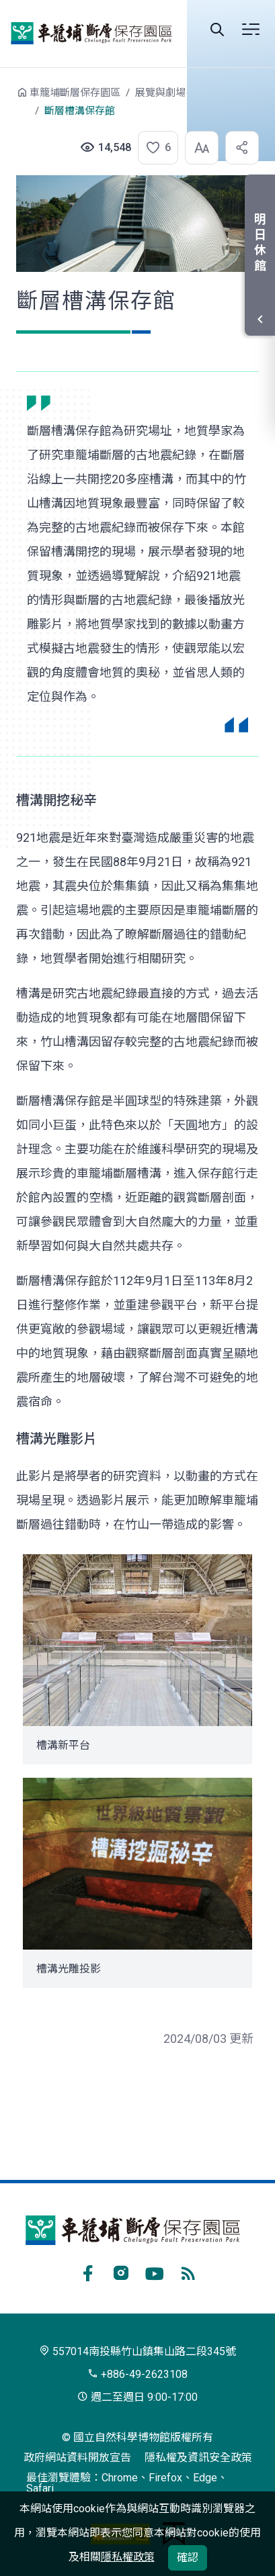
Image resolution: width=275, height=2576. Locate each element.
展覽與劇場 (160, 93)
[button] (154, 148)
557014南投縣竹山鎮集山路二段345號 (137, 2351)
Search (217, 29)
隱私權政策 (128, 2556)
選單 (250, 29)
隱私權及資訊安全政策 (198, 2457)
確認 (187, 2557)
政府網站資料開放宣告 (77, 2457)
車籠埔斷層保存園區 (91, 33)
